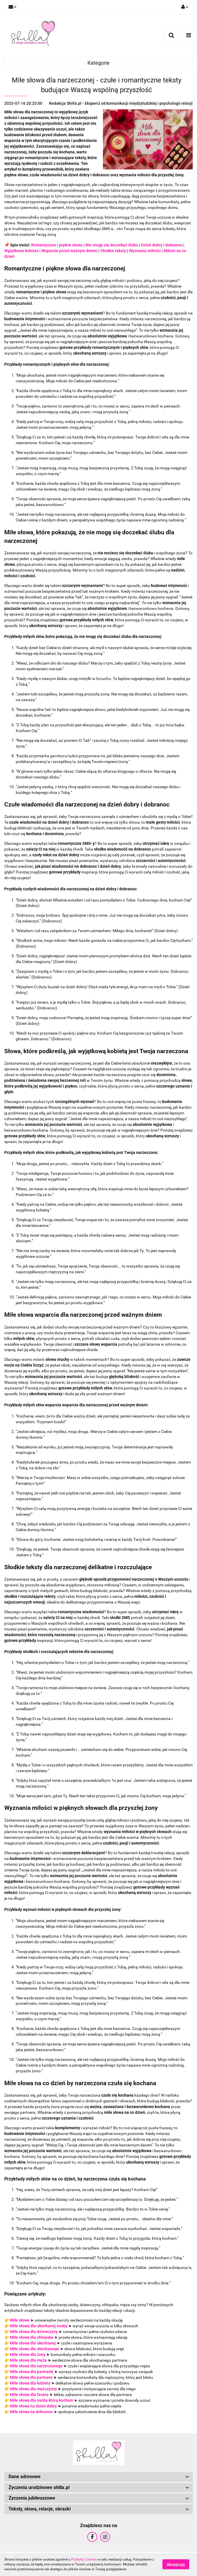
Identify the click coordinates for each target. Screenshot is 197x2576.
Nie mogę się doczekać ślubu (111, 245)
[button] (98, 2477)
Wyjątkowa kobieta (21, 250)
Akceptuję (176, 2564)
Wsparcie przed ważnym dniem (69, 250)
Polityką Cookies (84, 2559)
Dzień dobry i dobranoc (161, 245)
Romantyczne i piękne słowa (57, 245)
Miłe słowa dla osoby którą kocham (41, 2400)
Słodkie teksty (113, 250)
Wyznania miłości (145, 250)
